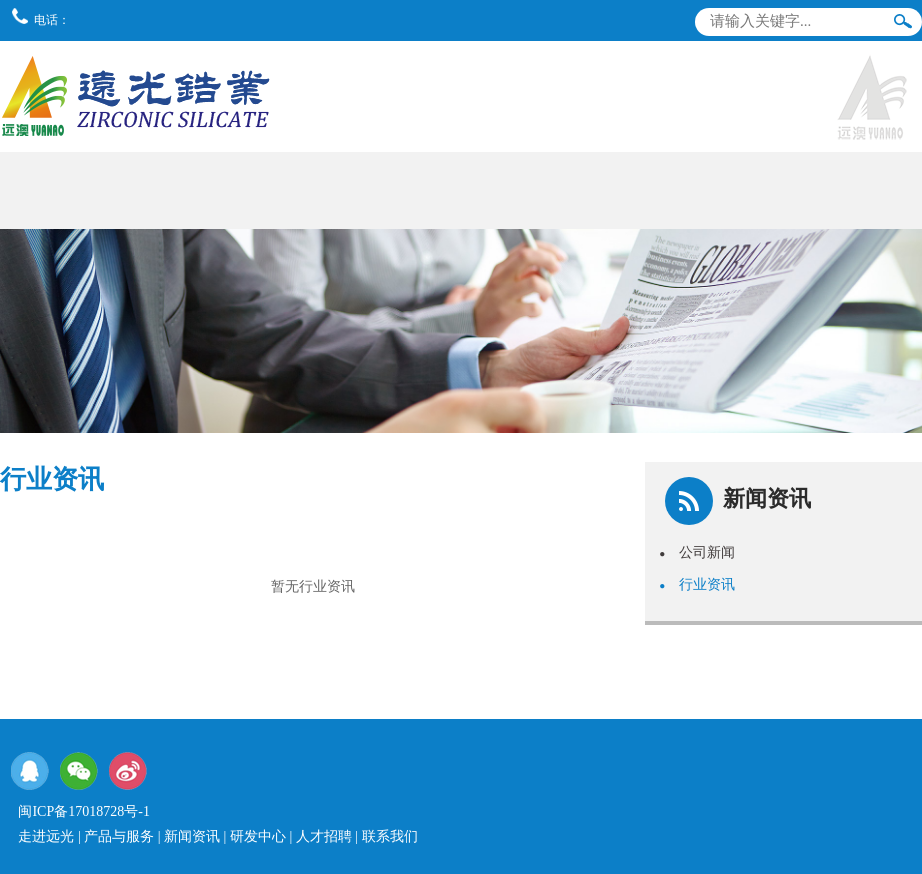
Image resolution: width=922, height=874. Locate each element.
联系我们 (390, 836)
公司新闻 (697, 552)
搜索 (903, 25)
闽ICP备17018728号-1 (83, 811)
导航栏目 (895, 64)
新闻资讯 (192, 836)
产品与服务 (119, 836)
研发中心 (258, 836)
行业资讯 (697, 584)
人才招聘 (324, 836)
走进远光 (46, 836)
